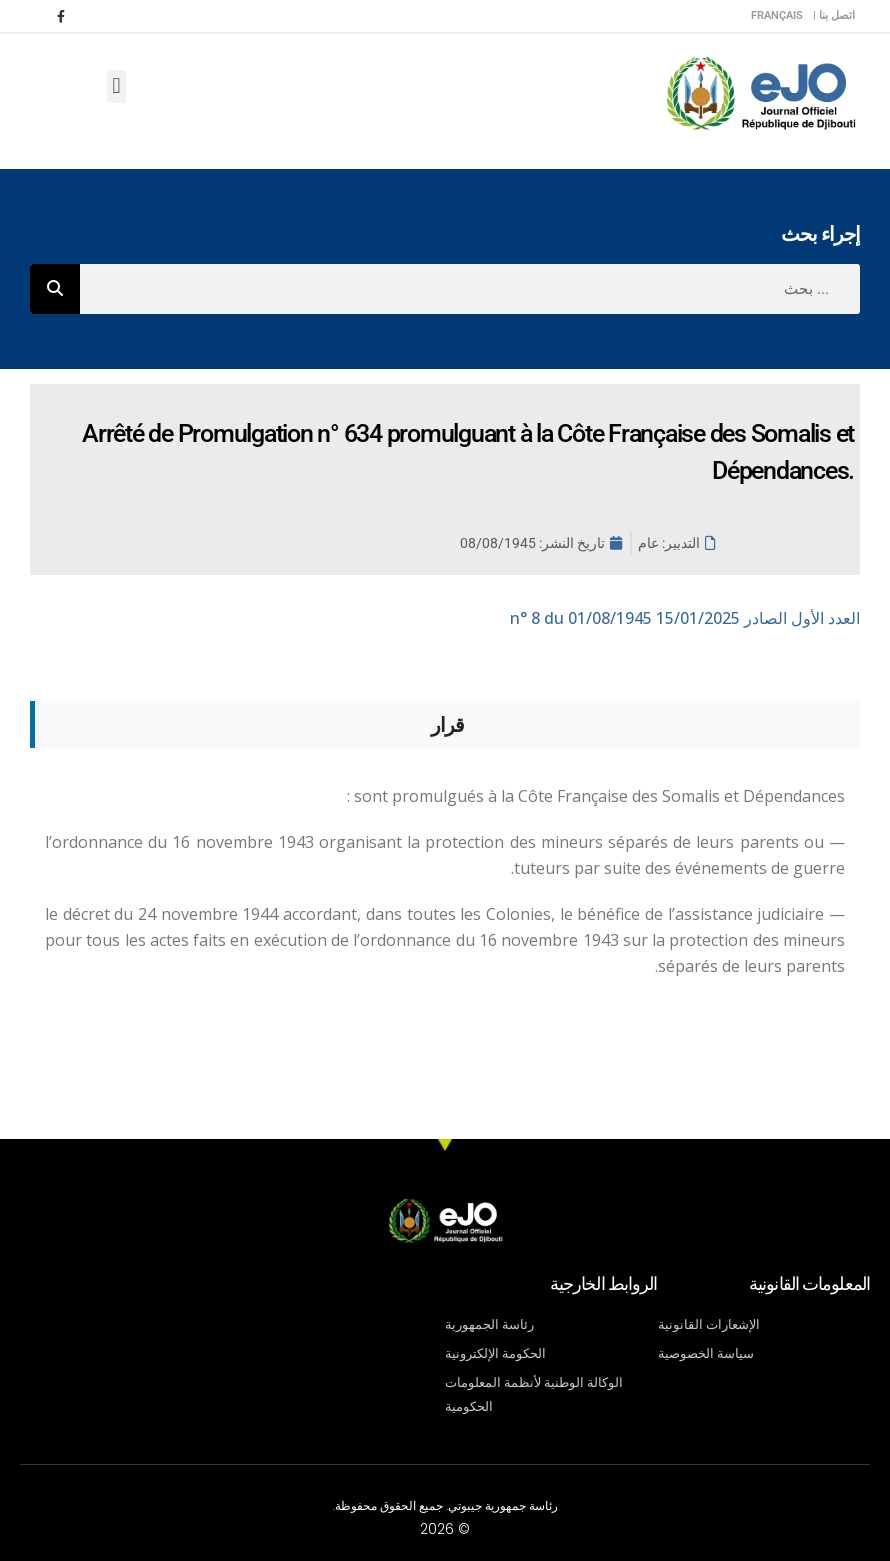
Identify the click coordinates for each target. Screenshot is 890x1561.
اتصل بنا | (834, 15)
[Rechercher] (55, 289)
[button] (116, 86)
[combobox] (470, 289)
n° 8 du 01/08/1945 (685, 618)
